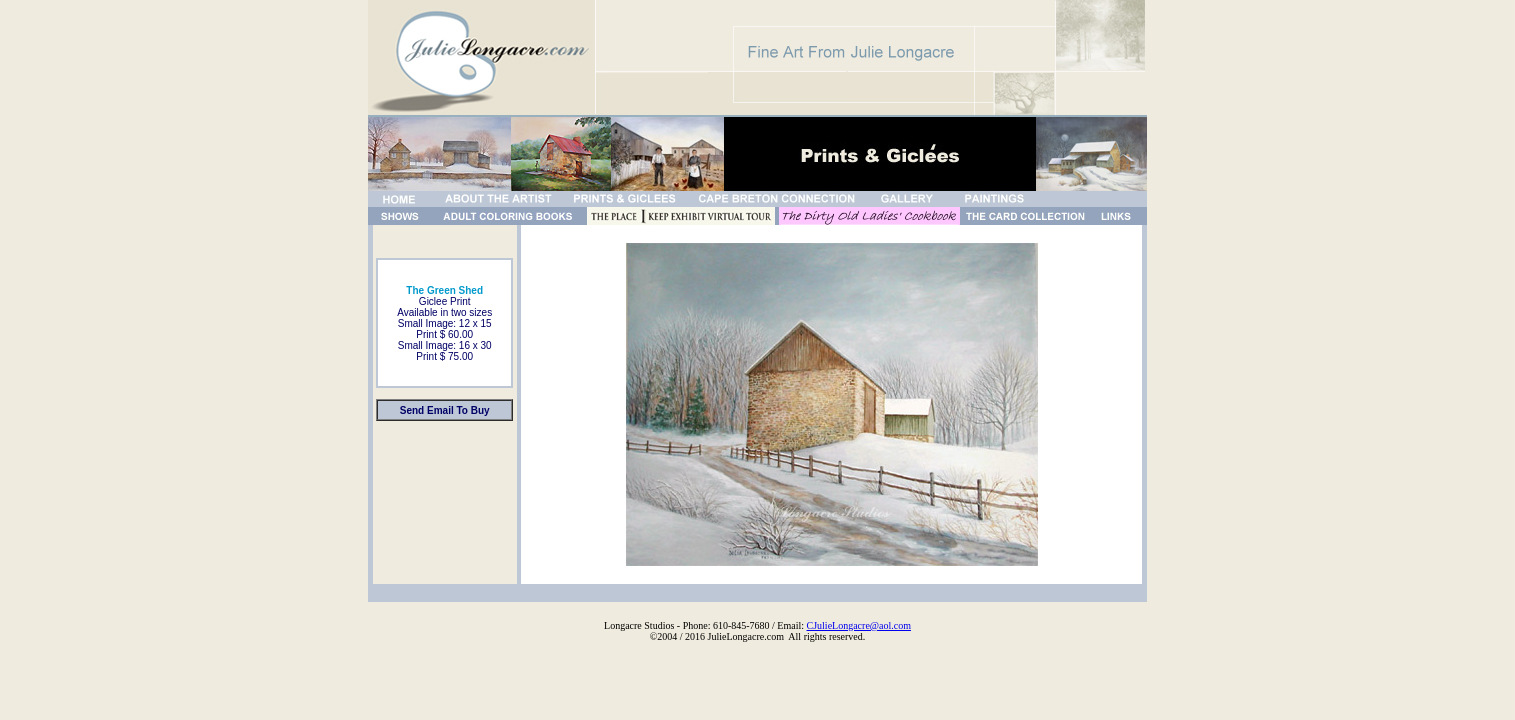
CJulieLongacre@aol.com (859, 625)
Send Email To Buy (445, 410)
